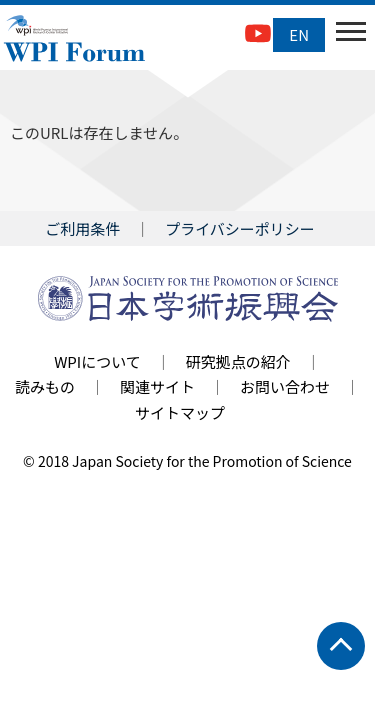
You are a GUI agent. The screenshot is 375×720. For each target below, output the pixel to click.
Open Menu (349, 35)
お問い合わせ (285, 386)
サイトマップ (180, 412)
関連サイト (157, 386)
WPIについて (97, 361)
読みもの (45, 386)
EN (299, 34)
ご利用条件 (82, 228)
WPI (75, 40)
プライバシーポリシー (240, 228)
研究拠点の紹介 (238, 361)
